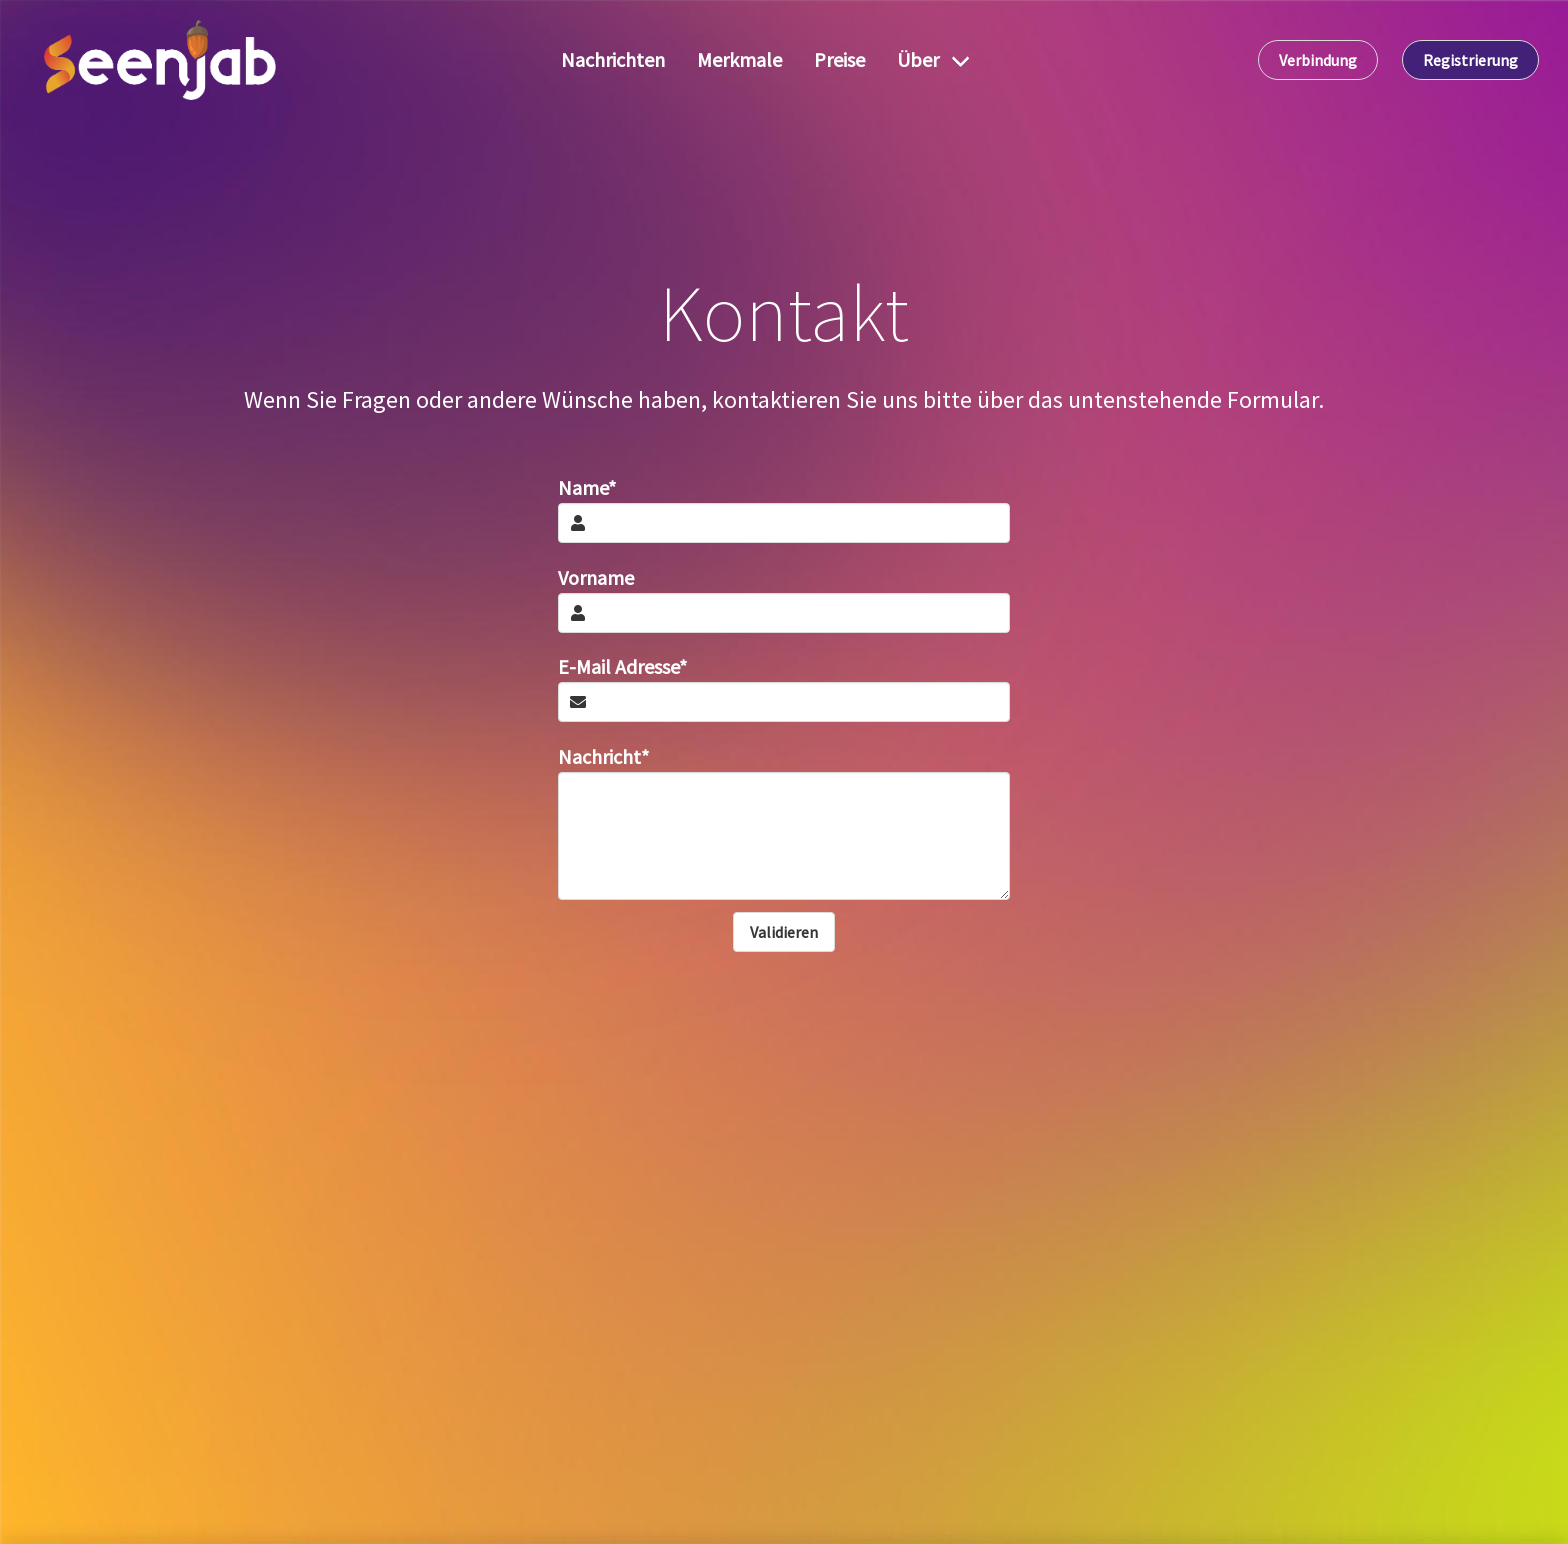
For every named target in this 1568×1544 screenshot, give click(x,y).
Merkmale (739, 59)
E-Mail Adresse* (622, 666)
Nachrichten (613, 59)
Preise (839, 59)
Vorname (596, 577)
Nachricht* (603, 756)
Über (918, 59)
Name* (587, 487)
